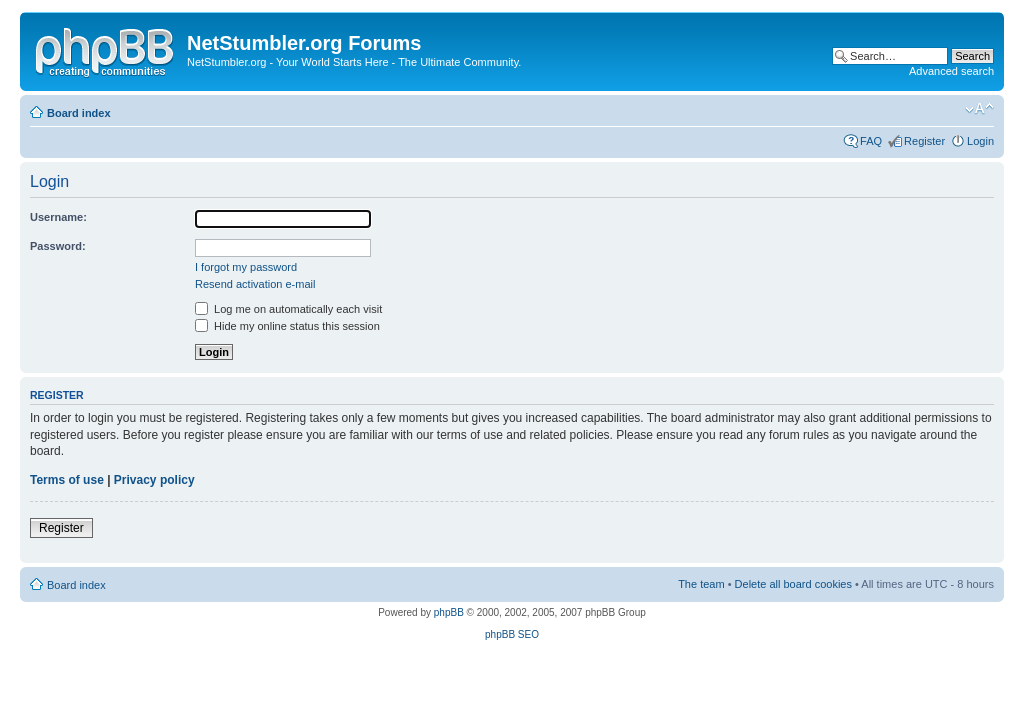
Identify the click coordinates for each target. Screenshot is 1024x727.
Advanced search (951, 71)
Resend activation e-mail (255, 284)
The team (701, 584)
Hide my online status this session (287, 326)
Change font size (979, 109)
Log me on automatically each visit (288, 309)
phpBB (449, 612)
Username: (58, 217)
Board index (79, 113)
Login (980, 141)
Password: (58, 246)
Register (924, 141)
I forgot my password (246, 267)
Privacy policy (154, 480)
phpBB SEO (512, 634)
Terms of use (67, 480)
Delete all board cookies (793, 584)
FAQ (871, 141)
